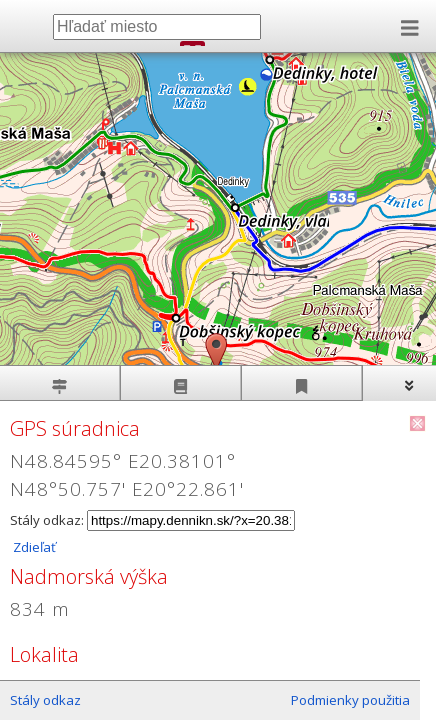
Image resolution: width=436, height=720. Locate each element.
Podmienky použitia (350, 700)
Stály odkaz (45, 700)
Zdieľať (33, 547)
